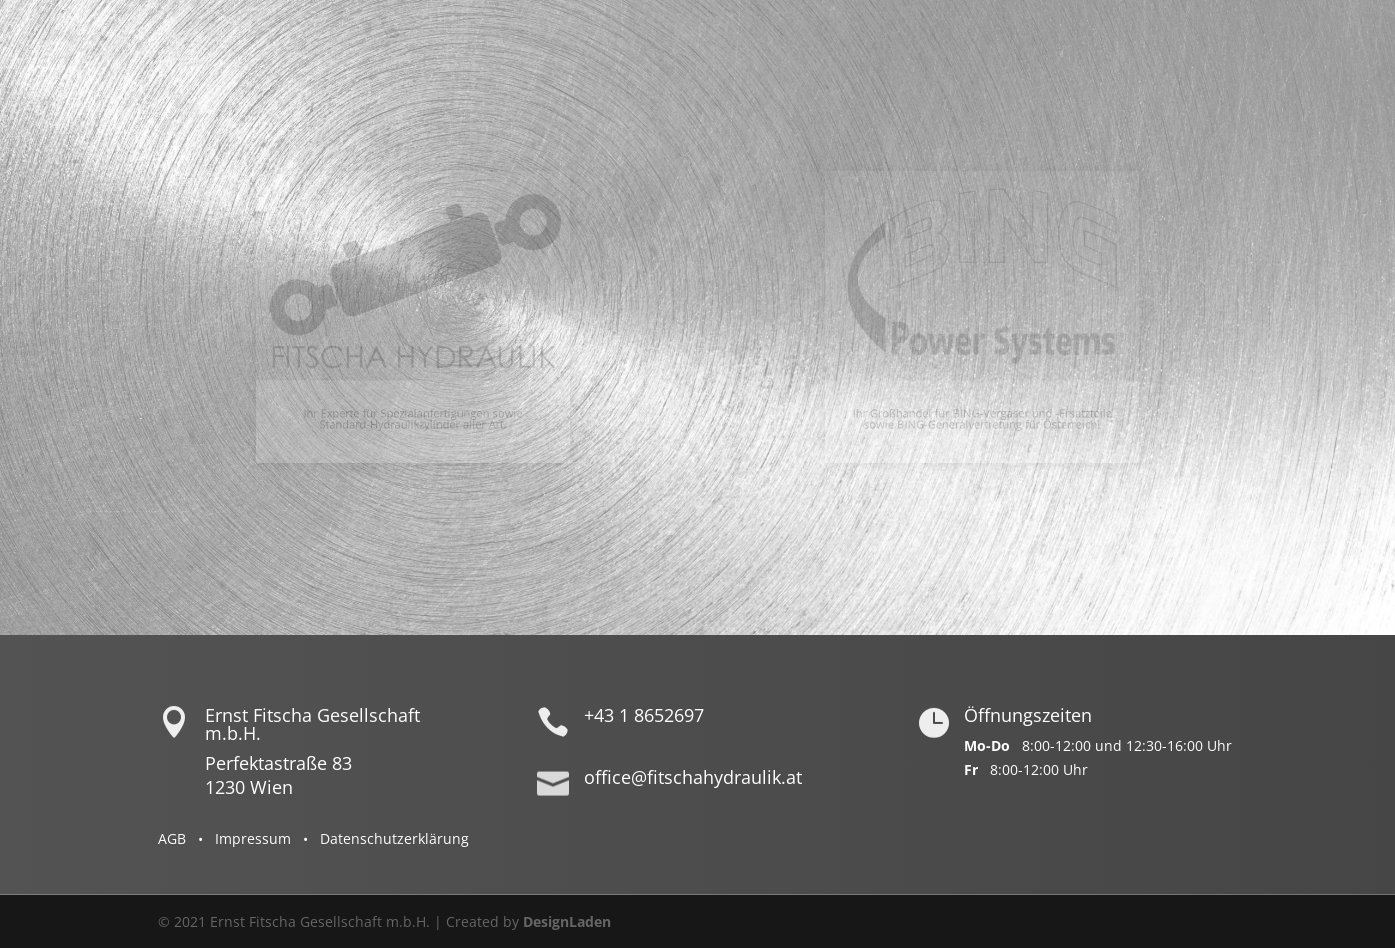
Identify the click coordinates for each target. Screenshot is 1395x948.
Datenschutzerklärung (394, 838)
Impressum (253, 838)
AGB (172, 838)
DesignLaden (567, 921)
